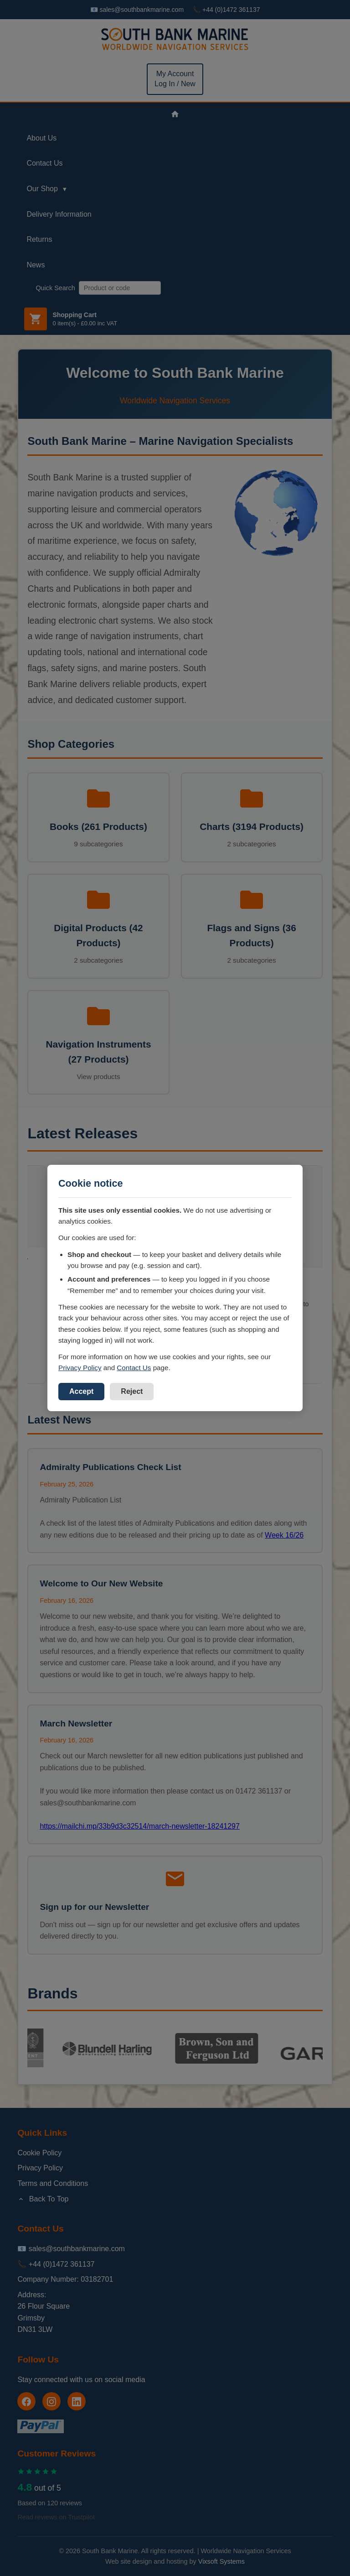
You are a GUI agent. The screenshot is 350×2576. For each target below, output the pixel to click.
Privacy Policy (80, 1367)
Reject (132, 1391)
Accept (81, 1391)
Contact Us (134, 1367)
